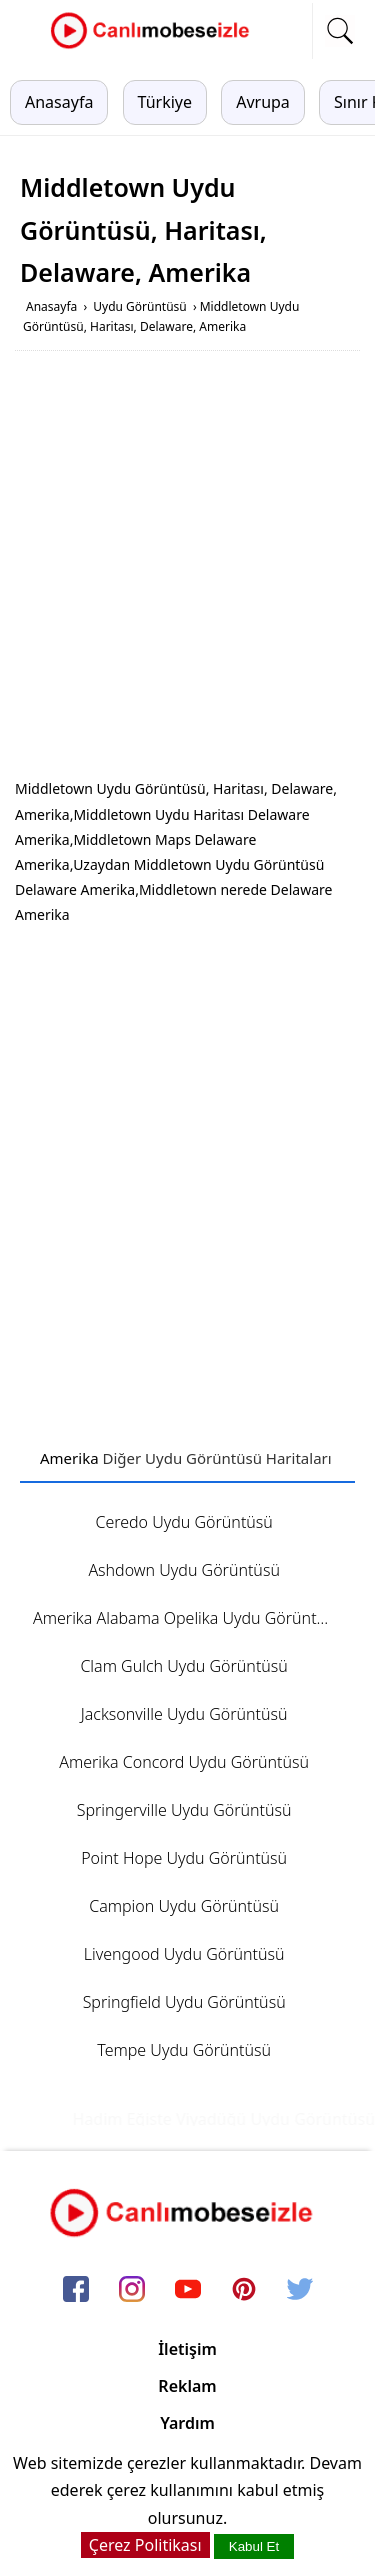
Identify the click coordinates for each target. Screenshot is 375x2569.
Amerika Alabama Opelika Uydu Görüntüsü (188, 1618)
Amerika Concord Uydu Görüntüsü (184, 1762)
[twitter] (300, 2290)
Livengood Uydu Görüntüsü (184, 1954)
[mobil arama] (340, 31)
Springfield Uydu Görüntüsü (184, 2002)
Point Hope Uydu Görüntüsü (184, 1858)
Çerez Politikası (145, 2545)
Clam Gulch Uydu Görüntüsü (183, 1666)
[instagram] (132, 2290)
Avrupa (263, 102)
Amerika (69, 1458)
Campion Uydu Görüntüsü (184, 1906)
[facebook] (76, 2290)
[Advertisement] (187, 568)
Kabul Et (254, 2546)
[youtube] (188, 2290)
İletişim (187, 2349)
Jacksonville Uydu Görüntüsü (184, 1714)
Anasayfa (59, 102)
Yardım (187, 2423)
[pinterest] (244, 2290)
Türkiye (165, 102)
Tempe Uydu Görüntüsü (184, 2050)
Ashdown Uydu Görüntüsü (184, 1570)
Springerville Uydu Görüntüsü (184, 1810)
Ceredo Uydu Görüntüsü (183, 1522)
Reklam (187, 2386)
